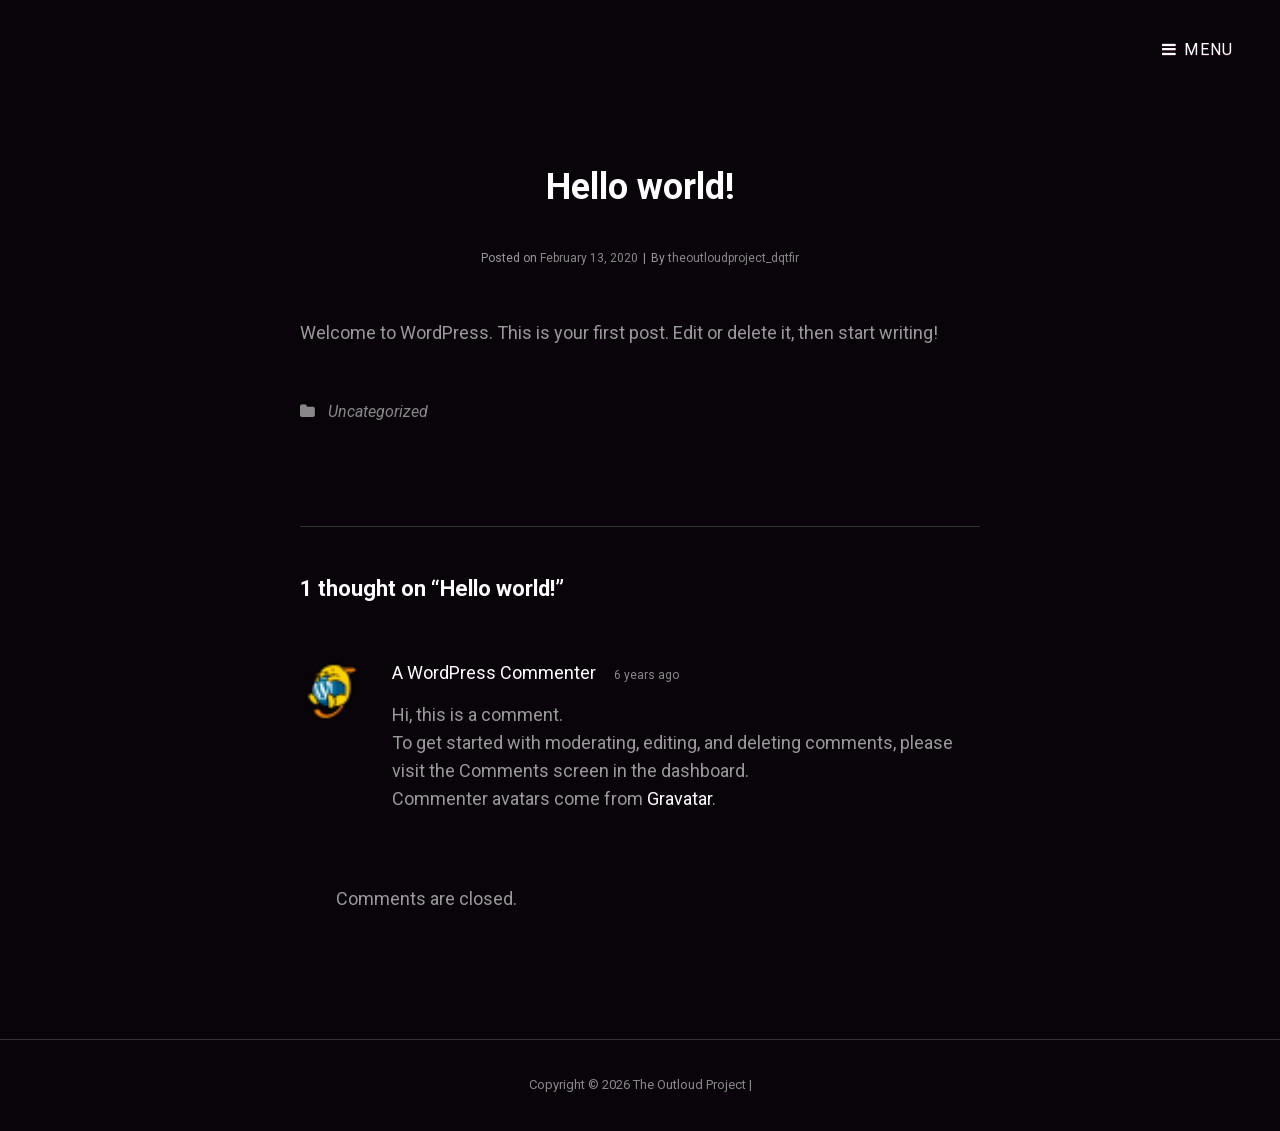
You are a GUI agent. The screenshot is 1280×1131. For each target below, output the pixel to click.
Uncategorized (378, 411)
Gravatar (679, 798)
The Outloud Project (689, 1084)
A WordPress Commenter (494, 672)
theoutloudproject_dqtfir (733, 258)
